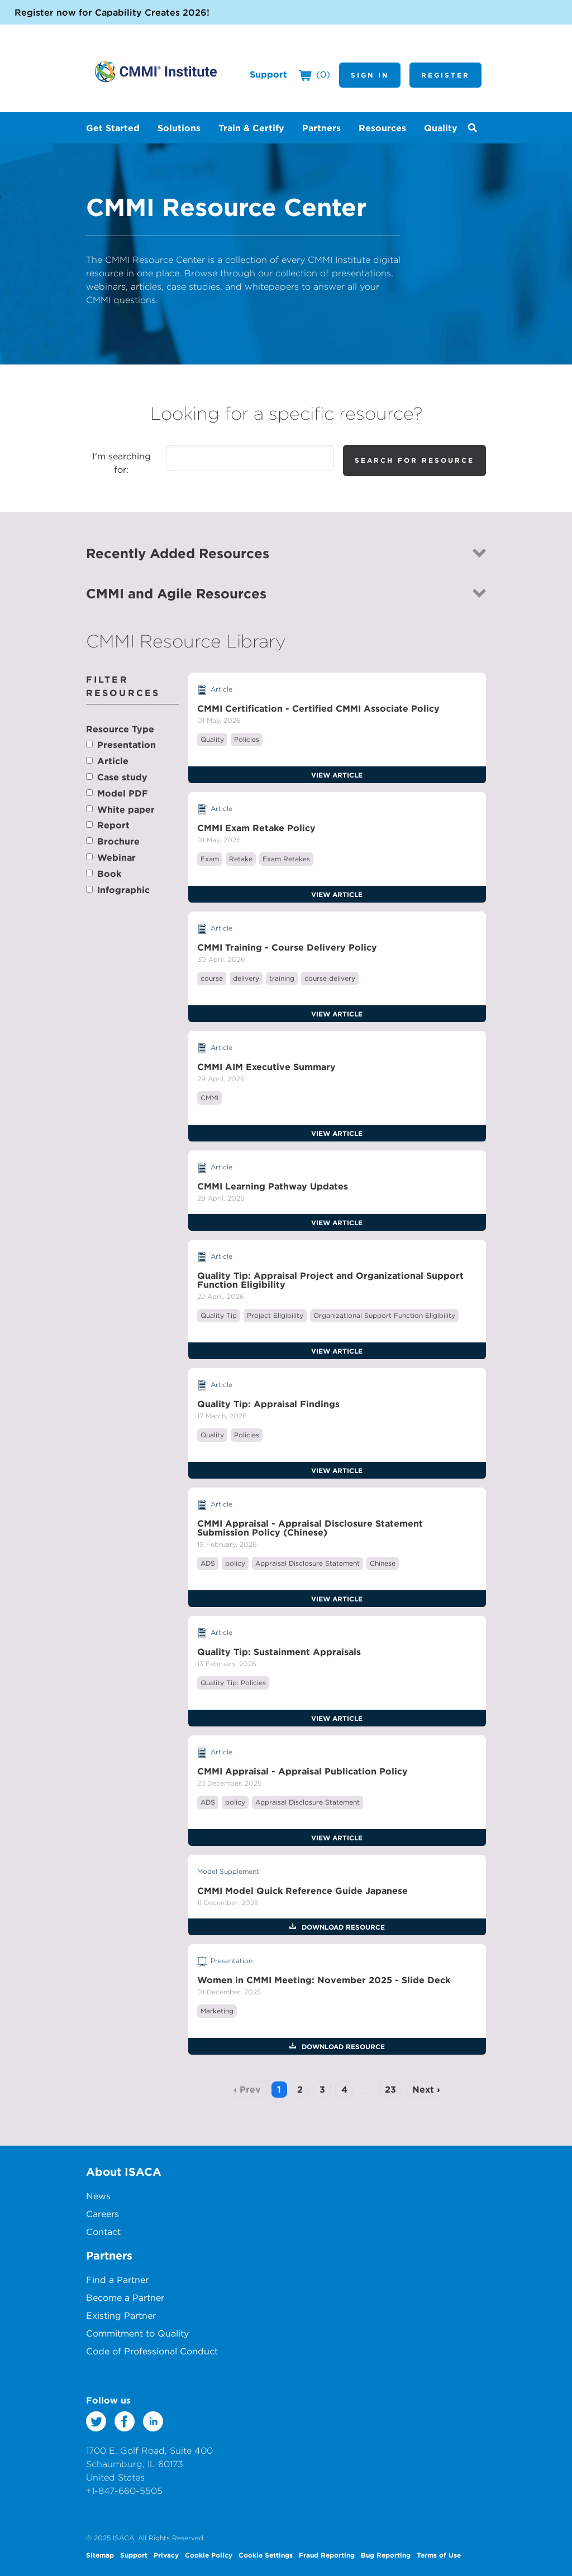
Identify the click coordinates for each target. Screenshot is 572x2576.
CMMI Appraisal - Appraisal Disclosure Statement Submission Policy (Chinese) (310, 1528)
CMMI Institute (156, 71)
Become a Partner (125, 2297)
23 (390, 2089)
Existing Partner (121, 2315)
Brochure (118, 841)
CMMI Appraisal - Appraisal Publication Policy (302, 1771)
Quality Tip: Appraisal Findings (268, 1403)
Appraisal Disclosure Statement (307, 1563)
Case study (122, 777)
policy (235, 1563)
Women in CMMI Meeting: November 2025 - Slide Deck (323, 1979)
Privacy (166, 2554)
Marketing (217, 2011)
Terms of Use (439, 2554)
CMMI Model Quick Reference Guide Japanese (302, 1890)
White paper (126, 809)
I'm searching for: (121, 462)
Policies (246, 739)
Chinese (382, 1563)
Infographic (123, 889)
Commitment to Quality (137, 2333)
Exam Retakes (286, 859)
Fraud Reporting (327, 2554)
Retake (240, 859)
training (281, 978)
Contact (103, 2231)
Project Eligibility (275, 1315)
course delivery (329, 978)
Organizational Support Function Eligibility (384, 1315)
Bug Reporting (386, 2554)
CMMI (209, 1097)
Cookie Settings (266, 2554)
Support (268, 74)
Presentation (126, 744)
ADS (208, 1563)
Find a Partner (117, 2279)
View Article (337, 774)
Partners (109, 2255)
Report (113, 825)
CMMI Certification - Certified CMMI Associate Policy (318, 708)
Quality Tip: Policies (233, 1682)
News (98, 2195)
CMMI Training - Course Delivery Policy (287, 947)
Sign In (370, 74)
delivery (246, 978)
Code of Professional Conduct (152, 2351)
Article (112, 760)
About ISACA (123, 2172)
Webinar (116, 857)
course (212, 978)
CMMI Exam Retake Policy (256, 827)
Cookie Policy (208, 2554)
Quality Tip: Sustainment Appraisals (279, 1651)
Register (445, 74)
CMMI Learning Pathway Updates (272, 1186)
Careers (102, 2213)
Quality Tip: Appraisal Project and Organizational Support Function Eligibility (330, 1280)
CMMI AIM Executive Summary (266, 1066)
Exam (210, 859)
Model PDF (122, 793)
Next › (426, 2089)
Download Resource (342, 1926)
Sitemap (100, 2554)
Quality (212, 739)
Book (109, 873)
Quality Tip (219, 1315)
